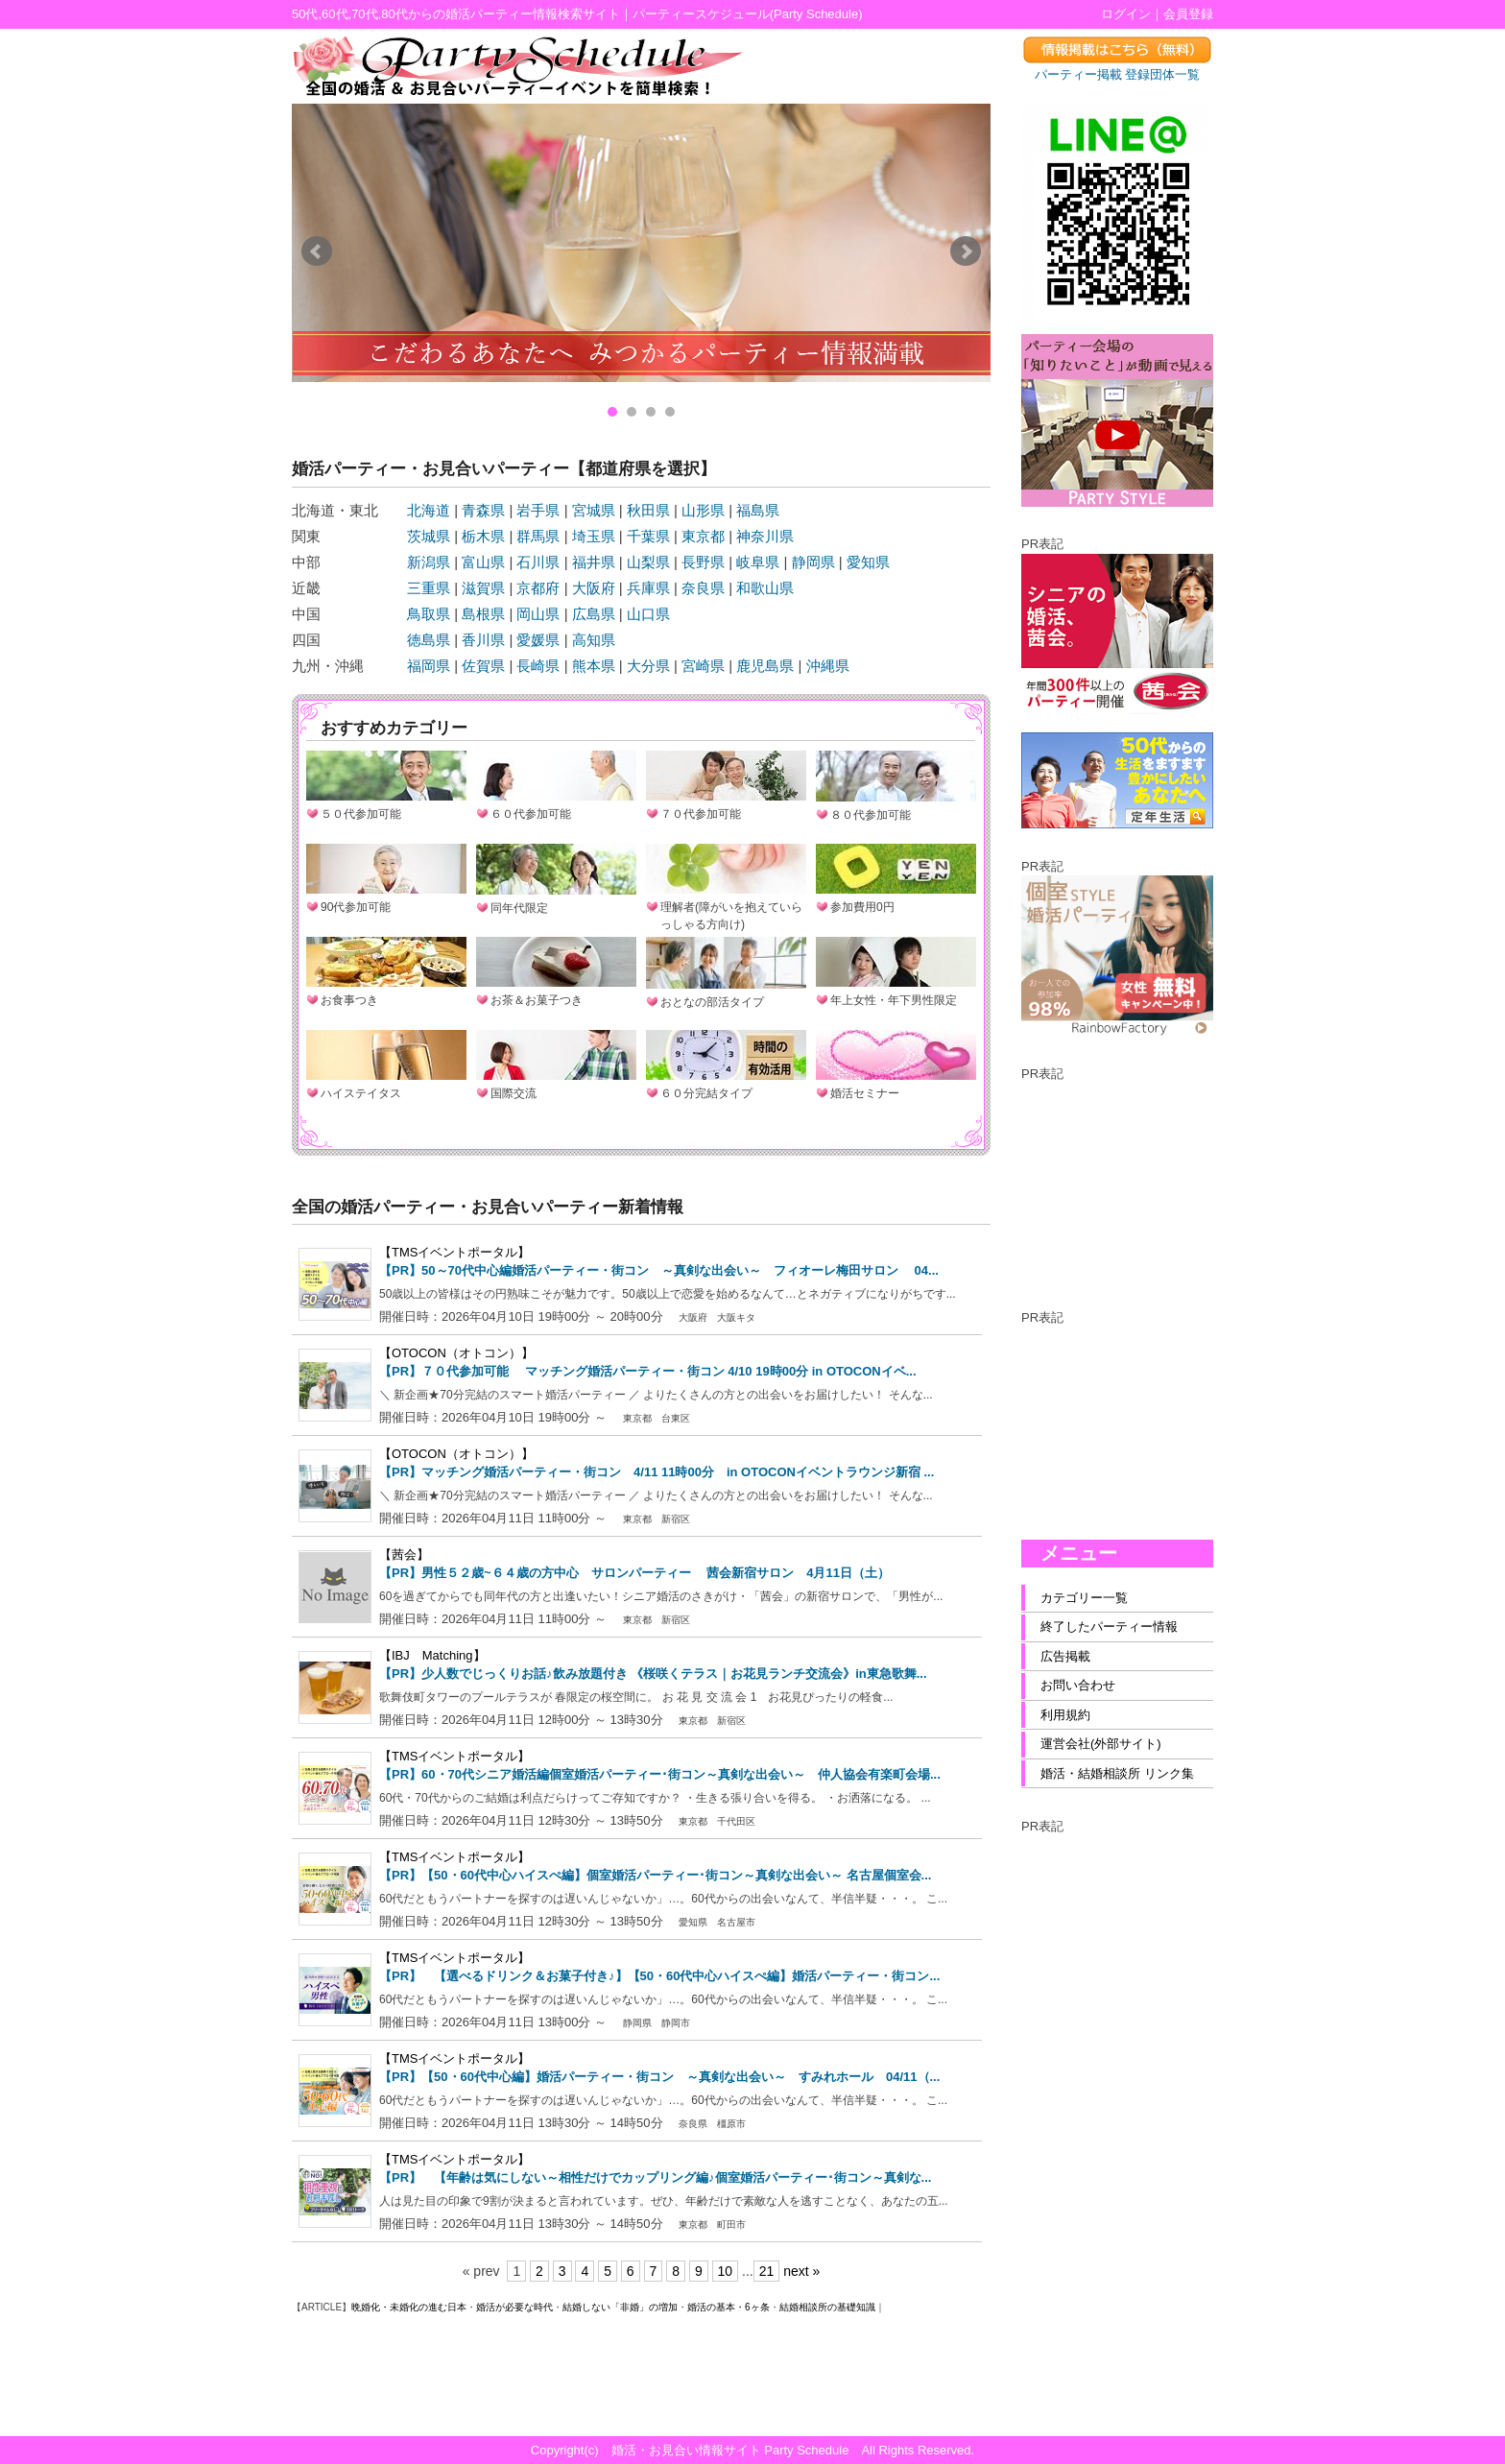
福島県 (757, 510)
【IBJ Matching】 (432, 1655)
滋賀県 (483, 588)
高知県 (593, 640)
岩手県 (538, 510)
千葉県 (648, 536)
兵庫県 (648, 588)
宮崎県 (703, 666)
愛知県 (868, 562)
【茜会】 (404, 1554)
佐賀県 (483, 666)
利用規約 (1065, 1715)
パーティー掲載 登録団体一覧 (1118, 74)
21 (767, 2271)
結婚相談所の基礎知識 (827, 2307)
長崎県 (538, 666)
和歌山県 (765, 588)
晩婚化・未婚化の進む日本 (408, 2307)
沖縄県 (827, 666)
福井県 (593, 562)
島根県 (483, 614)
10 (725, 2271)
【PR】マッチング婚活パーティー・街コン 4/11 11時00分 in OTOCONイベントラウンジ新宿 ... (656, 1472)
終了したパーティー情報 (1109, 1626)
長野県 (703, 562)
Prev (316, 251)
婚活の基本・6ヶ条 (728, 2307)
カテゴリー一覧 (1084, 1598)
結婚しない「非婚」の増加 (620, 2307)
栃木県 (483, 536)
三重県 (428, 588)
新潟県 (428, 562)
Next (965, 251)
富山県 (483, 562)
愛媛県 (538, 640)
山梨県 (648, 562)
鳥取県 (428, 614)
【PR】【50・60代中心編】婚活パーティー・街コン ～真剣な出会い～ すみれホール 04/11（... (659, 2076)
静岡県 (813, 562)
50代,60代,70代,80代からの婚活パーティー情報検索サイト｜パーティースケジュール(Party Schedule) (577, 14)
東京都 (703, 536)
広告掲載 (1065, 1656)
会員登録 (1188, 14)
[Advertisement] (1117, 1179)
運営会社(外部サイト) (1100, 1743)
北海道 (428, 510)
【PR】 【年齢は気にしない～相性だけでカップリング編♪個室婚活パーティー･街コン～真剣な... (655, 2177)
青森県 (483, 510)
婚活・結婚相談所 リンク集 (1117, 1773)
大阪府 (593, 588)
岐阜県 (757, 562)
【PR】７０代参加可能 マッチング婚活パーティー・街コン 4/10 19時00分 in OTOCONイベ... (648, 1371)
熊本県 (593, 666)
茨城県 (428, 536)
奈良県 (703, 588)
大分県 (648, 666)
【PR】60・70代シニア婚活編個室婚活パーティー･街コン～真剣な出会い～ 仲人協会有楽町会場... (660, 1774)
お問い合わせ (1077, 1685)
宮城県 (593, 510)
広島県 (593, 614)
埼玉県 (593, 536)
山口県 (648, 614)
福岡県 (428, 666)
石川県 (538, 562)
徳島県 (428, 640)
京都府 (538, 588)
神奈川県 (765, 536)
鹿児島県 (765, 666)
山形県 (703, 510)
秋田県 (648, 510)
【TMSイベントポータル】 (454, 1252)
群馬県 (538, 536)
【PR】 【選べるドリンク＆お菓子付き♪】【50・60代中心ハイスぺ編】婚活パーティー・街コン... (659, 1976)
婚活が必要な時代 (514, 2307)
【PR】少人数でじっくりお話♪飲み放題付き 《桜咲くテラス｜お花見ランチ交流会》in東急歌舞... (653, 1673)
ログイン (1126, 14)
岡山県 (538, 614)
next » (801, 2271)
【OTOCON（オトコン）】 (456, 1353)
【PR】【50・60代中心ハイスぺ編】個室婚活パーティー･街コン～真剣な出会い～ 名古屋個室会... (655, 1875)
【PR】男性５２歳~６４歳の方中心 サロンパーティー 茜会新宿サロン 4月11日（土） (634, 1573)
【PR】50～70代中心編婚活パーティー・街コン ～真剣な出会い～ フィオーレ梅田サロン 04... (659, 1270)
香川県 (483, 640)
